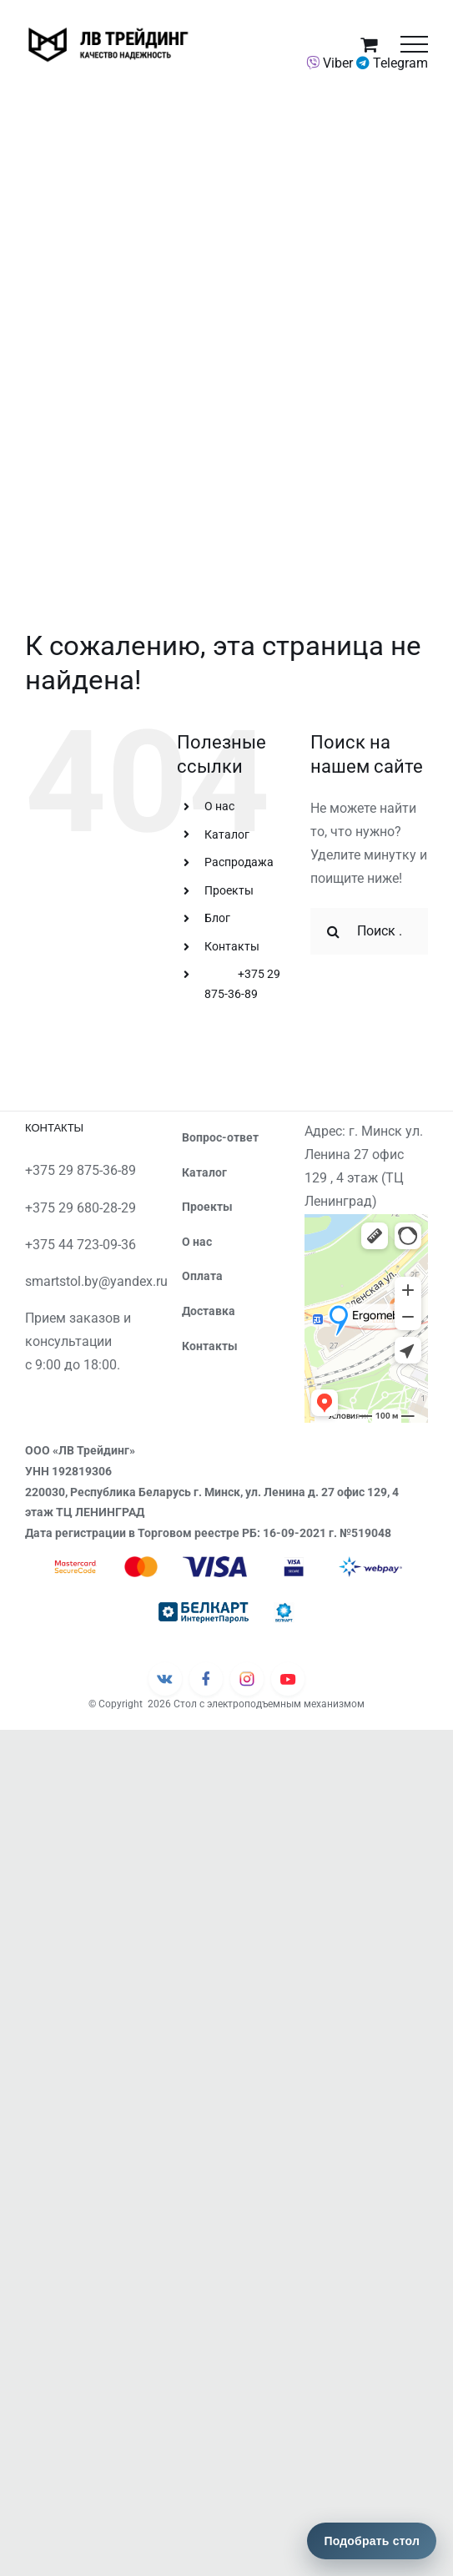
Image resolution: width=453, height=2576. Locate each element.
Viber (329, 63)
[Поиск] (333, 931)
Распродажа (239, 862)
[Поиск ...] (369, 931)
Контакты (231, 946)
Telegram (392, 63)
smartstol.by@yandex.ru (96, 1281)
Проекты (229, 890)
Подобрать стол (372, 2541)
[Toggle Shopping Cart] (368, 44)
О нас (219, 806)
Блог (217, 918)
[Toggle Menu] (414, 44)
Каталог (226, 834)
